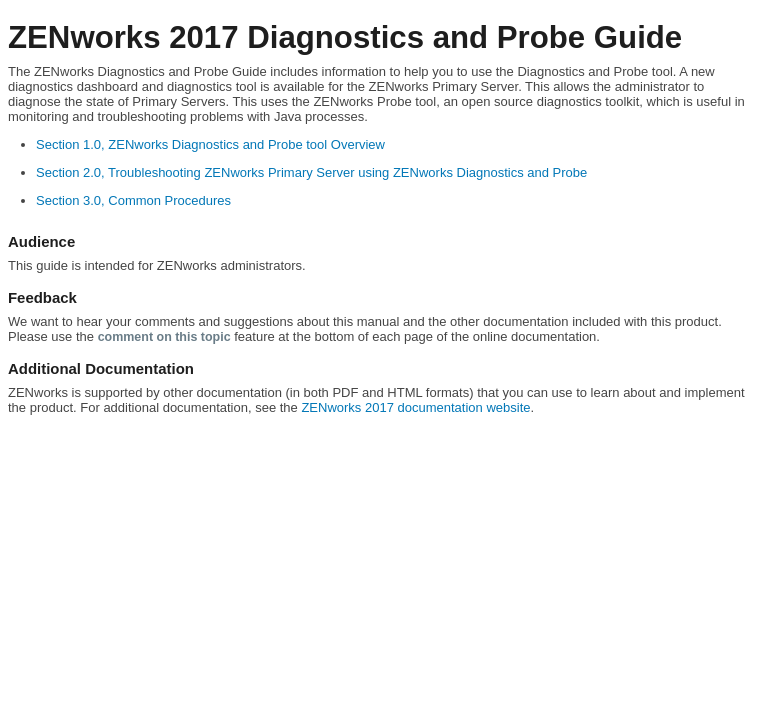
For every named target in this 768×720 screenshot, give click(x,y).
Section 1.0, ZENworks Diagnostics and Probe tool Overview (210, 144)
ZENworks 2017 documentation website (415, 407)
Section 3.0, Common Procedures (133, 200)
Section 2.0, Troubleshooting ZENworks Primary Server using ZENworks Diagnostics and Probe (311, 172)
